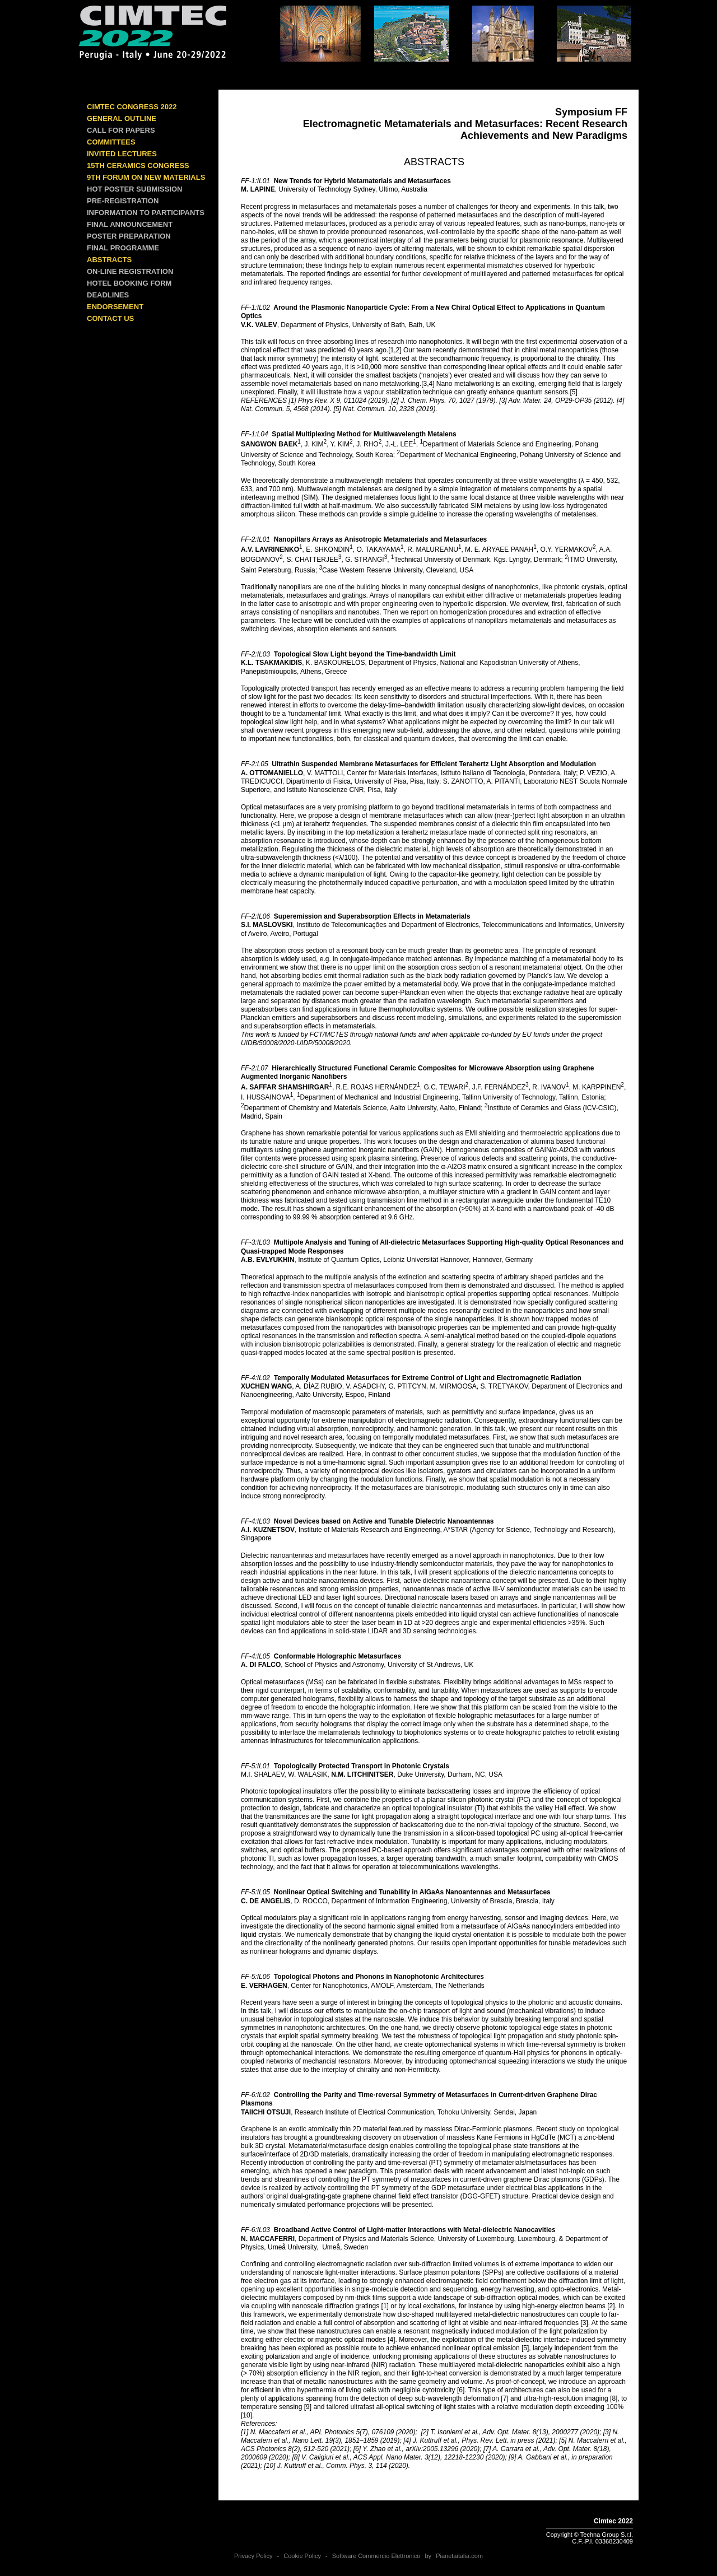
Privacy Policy (253, 2555)
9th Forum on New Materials (146, 177)
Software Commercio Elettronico (376, 2555)
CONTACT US (110, 318)
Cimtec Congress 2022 (131, 107)
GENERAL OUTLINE (121, 118)
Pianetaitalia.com (459, 2555)
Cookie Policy (302, 2555)
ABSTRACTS (109, 259)
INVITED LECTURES (122, 154)
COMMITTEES (111, 142)
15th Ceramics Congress (138, 165)
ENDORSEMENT (115, 306)
